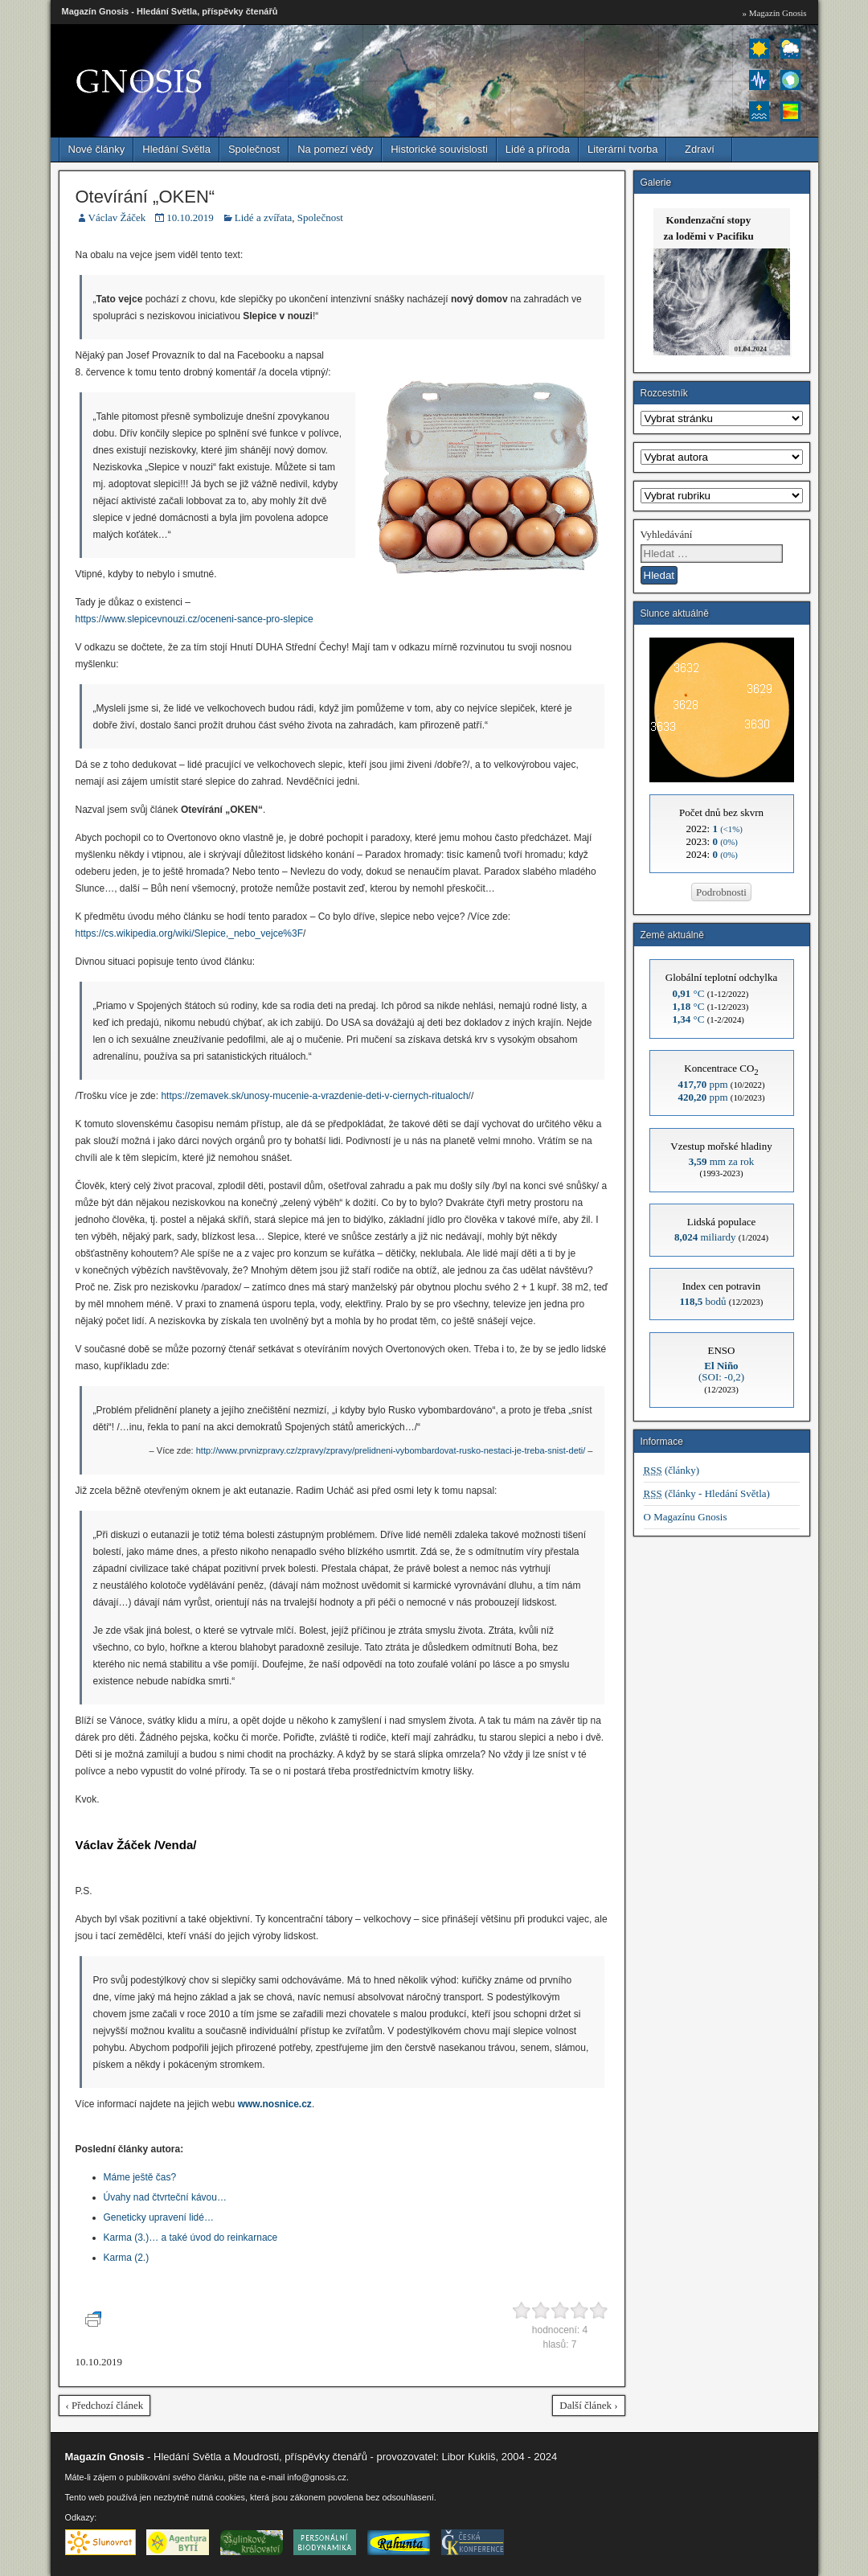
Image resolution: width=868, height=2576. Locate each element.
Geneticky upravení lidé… (159, 2217)
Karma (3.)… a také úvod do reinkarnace (191, 2237)
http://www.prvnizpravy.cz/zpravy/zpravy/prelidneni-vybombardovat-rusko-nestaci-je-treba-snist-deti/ (391, 1450)
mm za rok (722, 1161)
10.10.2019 (190, 217)
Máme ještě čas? (140, 2177)
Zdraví (699, 149)
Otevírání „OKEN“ (145, 197)
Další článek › (588, 2405)
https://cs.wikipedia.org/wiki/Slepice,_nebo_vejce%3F (189, 933)
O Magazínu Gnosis (685, 1517)
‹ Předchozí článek (105, 2405)
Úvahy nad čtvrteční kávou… (165, 2197)
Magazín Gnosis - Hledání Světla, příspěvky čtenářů (170, 11)
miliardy (705, 1237)
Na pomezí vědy (335, 149)
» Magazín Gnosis (774, 13)
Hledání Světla (176, 149)
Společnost (254, 149)
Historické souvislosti (439, 149)
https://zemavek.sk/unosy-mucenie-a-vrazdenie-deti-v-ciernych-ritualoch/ (315, 1095)
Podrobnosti (721, 892)
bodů (703, 1301)
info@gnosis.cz (316, 2477)
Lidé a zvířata (263, 217)
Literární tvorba (622, 149)
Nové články (96, 149)
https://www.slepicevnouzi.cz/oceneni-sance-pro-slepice (194, 619)
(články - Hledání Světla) (707, 1493)
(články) (672, 1470)
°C (689, 993)
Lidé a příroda (538, 149)
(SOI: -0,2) (721, 1371)
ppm (702, 1084)
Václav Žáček (117, 217)
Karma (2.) (126, 2257)
